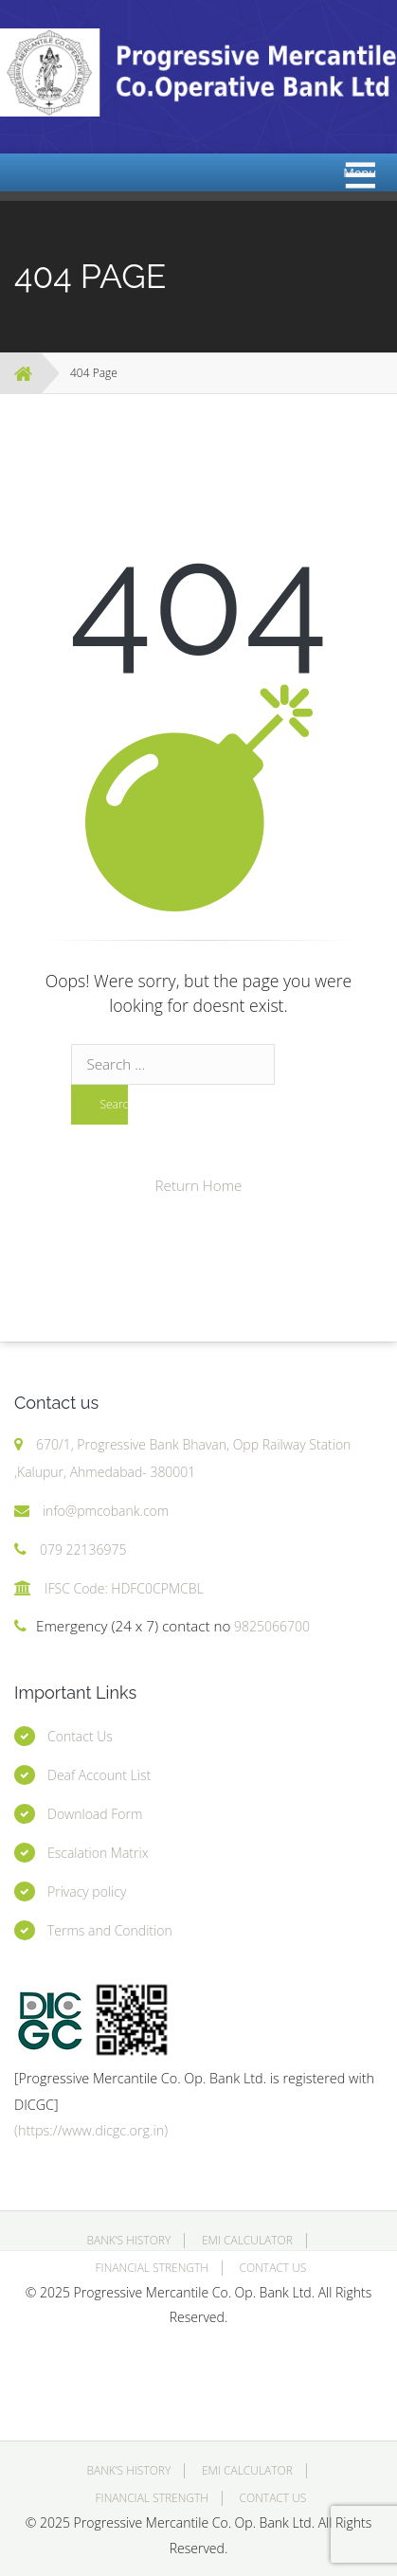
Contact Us (80, 1736)
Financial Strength (152, 2268)
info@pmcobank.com (106, 1511)
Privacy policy (86, 1891)
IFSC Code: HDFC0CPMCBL (124, 1588)
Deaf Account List (99, 1775)
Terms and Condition (109, 1930)
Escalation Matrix (98, 1853)
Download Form (94, 1814)
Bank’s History (128, 2240)
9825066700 (270, 1626)
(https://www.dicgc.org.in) (91, 2130)
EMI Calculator (247, 2240)
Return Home (199, 1185)
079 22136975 (83, 1549)
